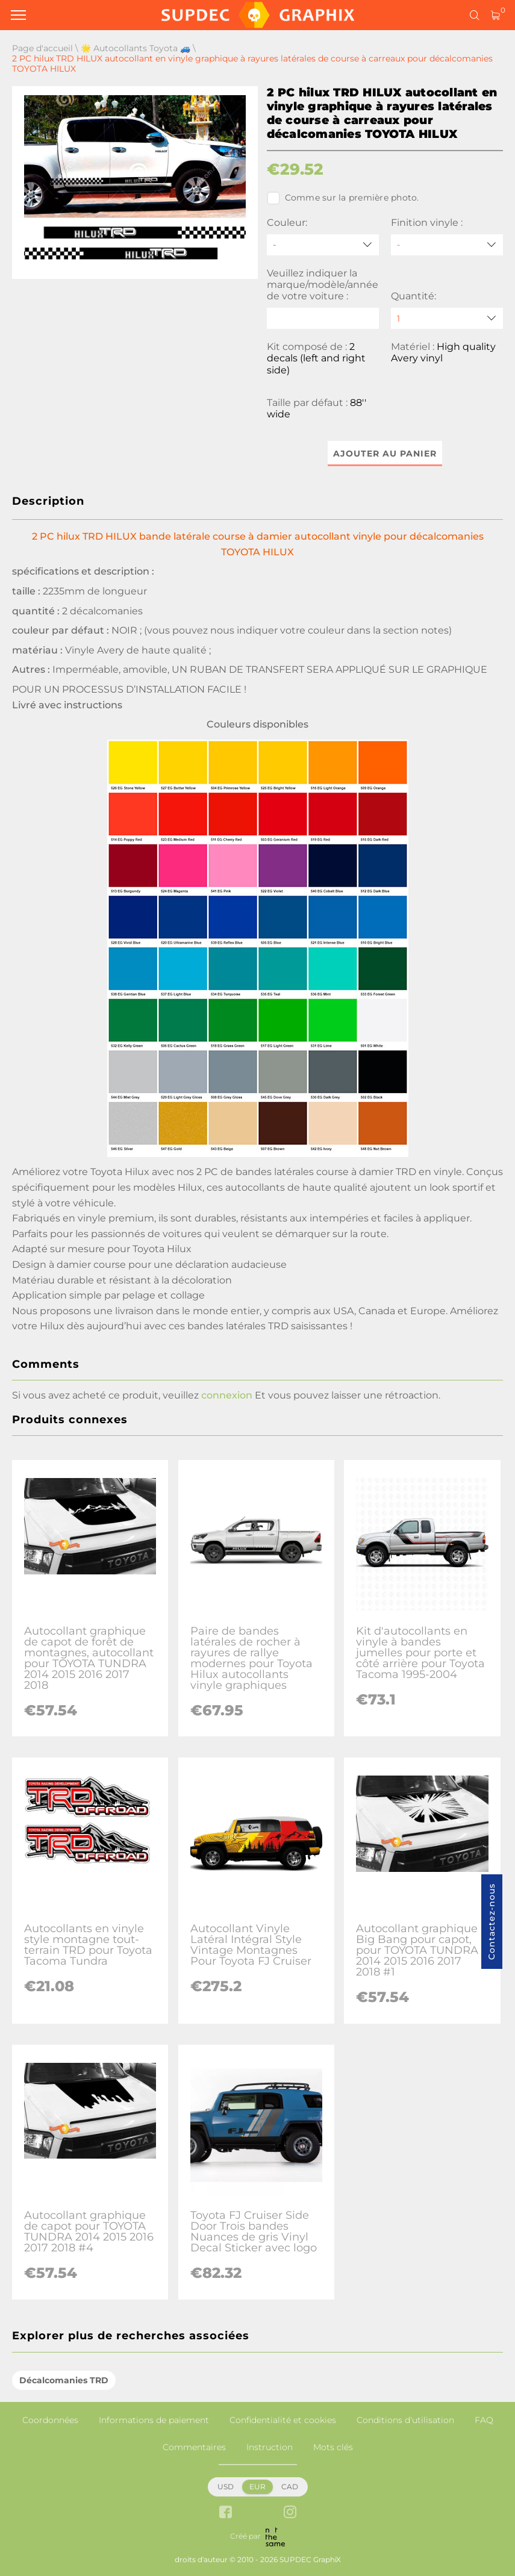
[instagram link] (290, 2513)
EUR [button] (257, 2486)
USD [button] (225, 2486)
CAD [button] (289, 2486)
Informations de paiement (154, 2420)
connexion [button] (226, 1395)
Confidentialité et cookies (282, 2420)
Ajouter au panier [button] (385, 453)
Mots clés (333, 2447)
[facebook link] (225, 2513)
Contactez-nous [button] (491, 1921)
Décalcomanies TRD (63, 2380)
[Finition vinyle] (447, 244)
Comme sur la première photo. (343, 198)
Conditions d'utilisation (405, 2420)
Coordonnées (50, 2420)
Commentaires (194, 2447)
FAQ (484, 2420)
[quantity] (447, 318)
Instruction (269, 2447)
